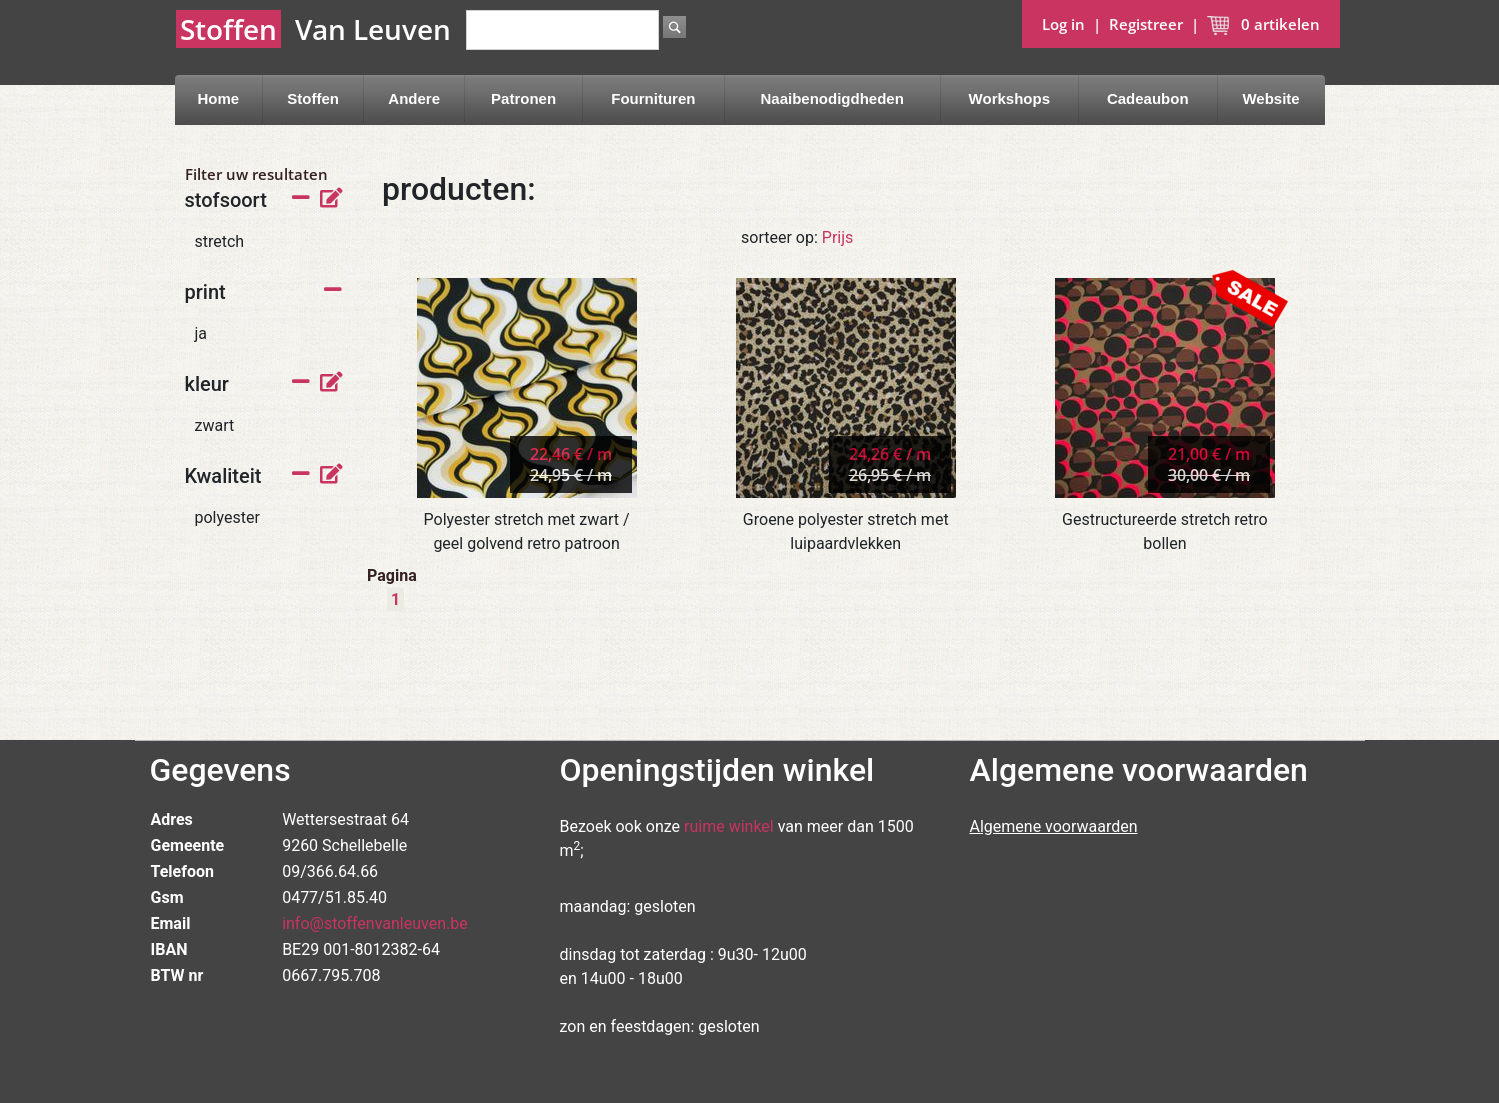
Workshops (1009, 98)
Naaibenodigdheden (832, 98)
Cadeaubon (1148, 98)
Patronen (523, 98)
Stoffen (313, 98)
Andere (414, 98)
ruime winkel (729, 826)
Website (1270, 98)
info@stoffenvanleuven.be (375, 923)
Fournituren (653, 98)
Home (218, 98)
